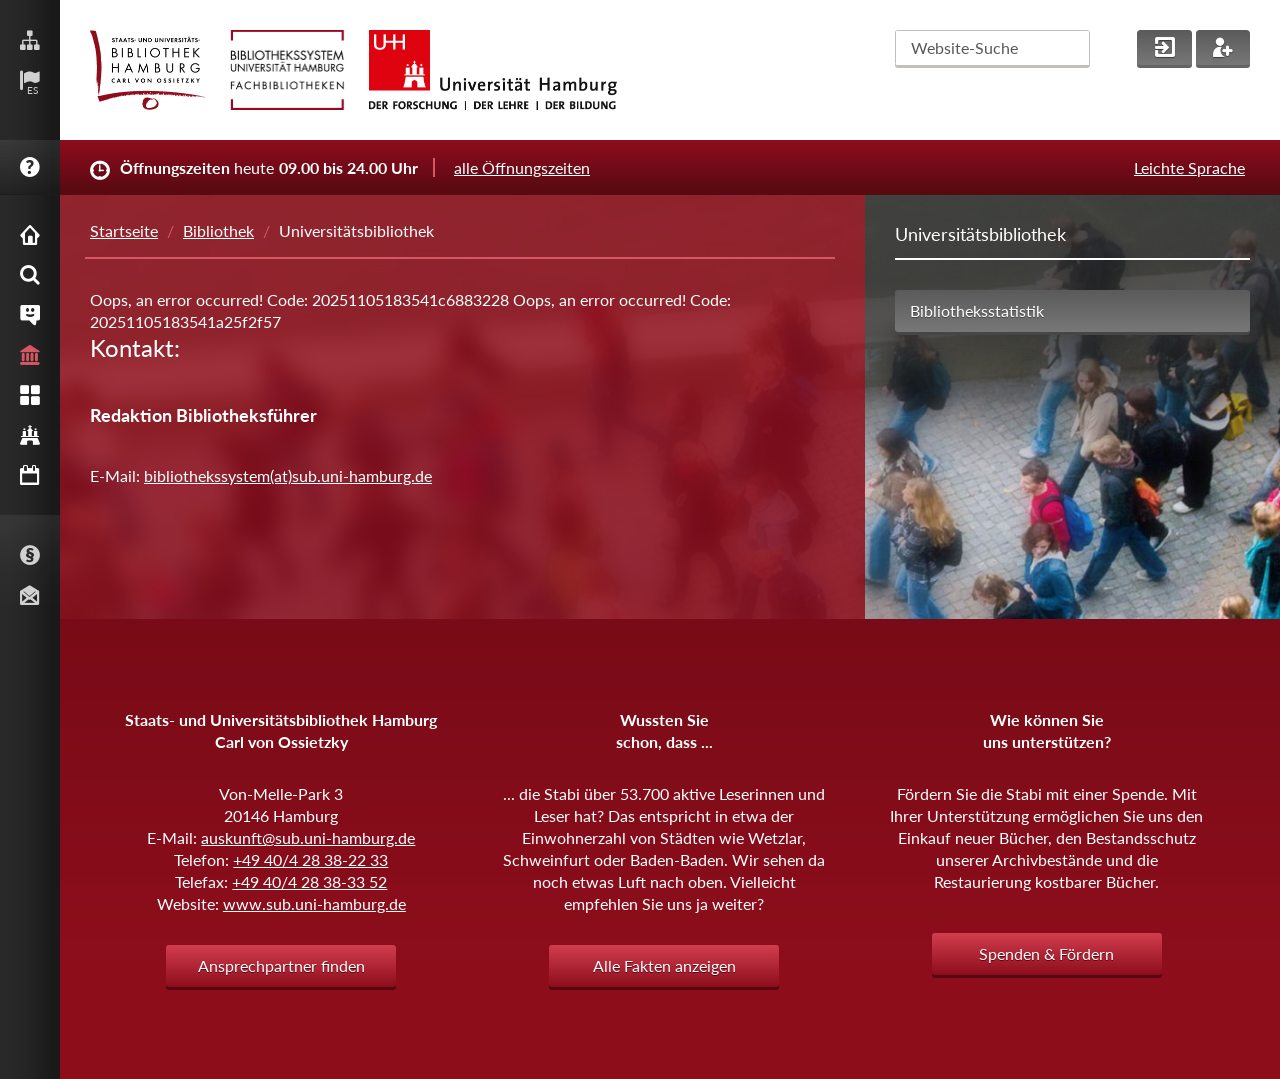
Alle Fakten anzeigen (664, 965)
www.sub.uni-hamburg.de (314, 903)
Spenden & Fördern (1046, 953)
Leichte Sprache (1189, 167)
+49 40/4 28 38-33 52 (309, 881)
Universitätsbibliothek (980, 234)
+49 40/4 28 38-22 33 (310, 859)
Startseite (124, 230)
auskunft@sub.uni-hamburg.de (308, 837)
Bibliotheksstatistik (977, 310)
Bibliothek (218, 230)
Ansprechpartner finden (281, 965)
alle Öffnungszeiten (522, 167)
